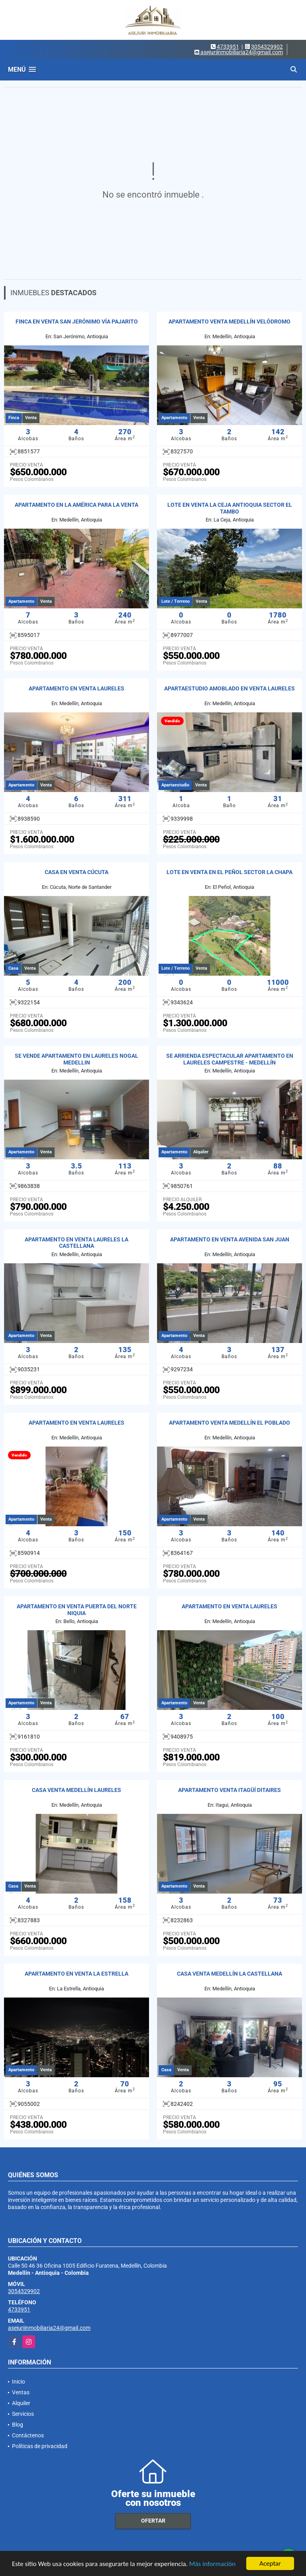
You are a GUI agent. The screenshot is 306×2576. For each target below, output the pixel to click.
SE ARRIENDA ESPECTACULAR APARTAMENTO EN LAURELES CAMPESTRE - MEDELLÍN (229, 1059)
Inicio (18, 2381)
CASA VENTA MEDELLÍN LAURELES (76, 1790)
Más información (212, 2564)
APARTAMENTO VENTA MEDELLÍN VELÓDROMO (229, 321)
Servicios (23, 2414)
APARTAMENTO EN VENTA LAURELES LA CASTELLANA (76, 1242)
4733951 (228, 46)
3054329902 (267, 46)
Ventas (20, 2392)
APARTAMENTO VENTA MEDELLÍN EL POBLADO (229, 1422)
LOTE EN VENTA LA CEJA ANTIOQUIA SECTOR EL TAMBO (229, 508)
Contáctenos (28, 2435)
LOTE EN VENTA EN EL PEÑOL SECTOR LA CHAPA (229, 872)
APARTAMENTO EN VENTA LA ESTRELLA (76, 1973)
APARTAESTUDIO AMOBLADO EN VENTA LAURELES (229, 688)
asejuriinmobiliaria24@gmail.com (49, 2328)
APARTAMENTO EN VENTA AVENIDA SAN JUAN (229, 1239)
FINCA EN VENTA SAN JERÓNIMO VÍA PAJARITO (77, 321)
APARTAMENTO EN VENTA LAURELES (76, 688)
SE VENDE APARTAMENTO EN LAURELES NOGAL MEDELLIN (76, 1059)
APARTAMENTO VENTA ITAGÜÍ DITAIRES (229, 1790)
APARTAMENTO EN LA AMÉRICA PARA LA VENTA (76, 505)
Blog (17, 2424)
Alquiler (21, 2403)
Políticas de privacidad (39, 2446)
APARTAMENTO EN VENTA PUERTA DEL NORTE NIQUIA (77, 1609)
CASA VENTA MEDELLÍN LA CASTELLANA (229, 1973)
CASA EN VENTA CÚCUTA (76, 872)
